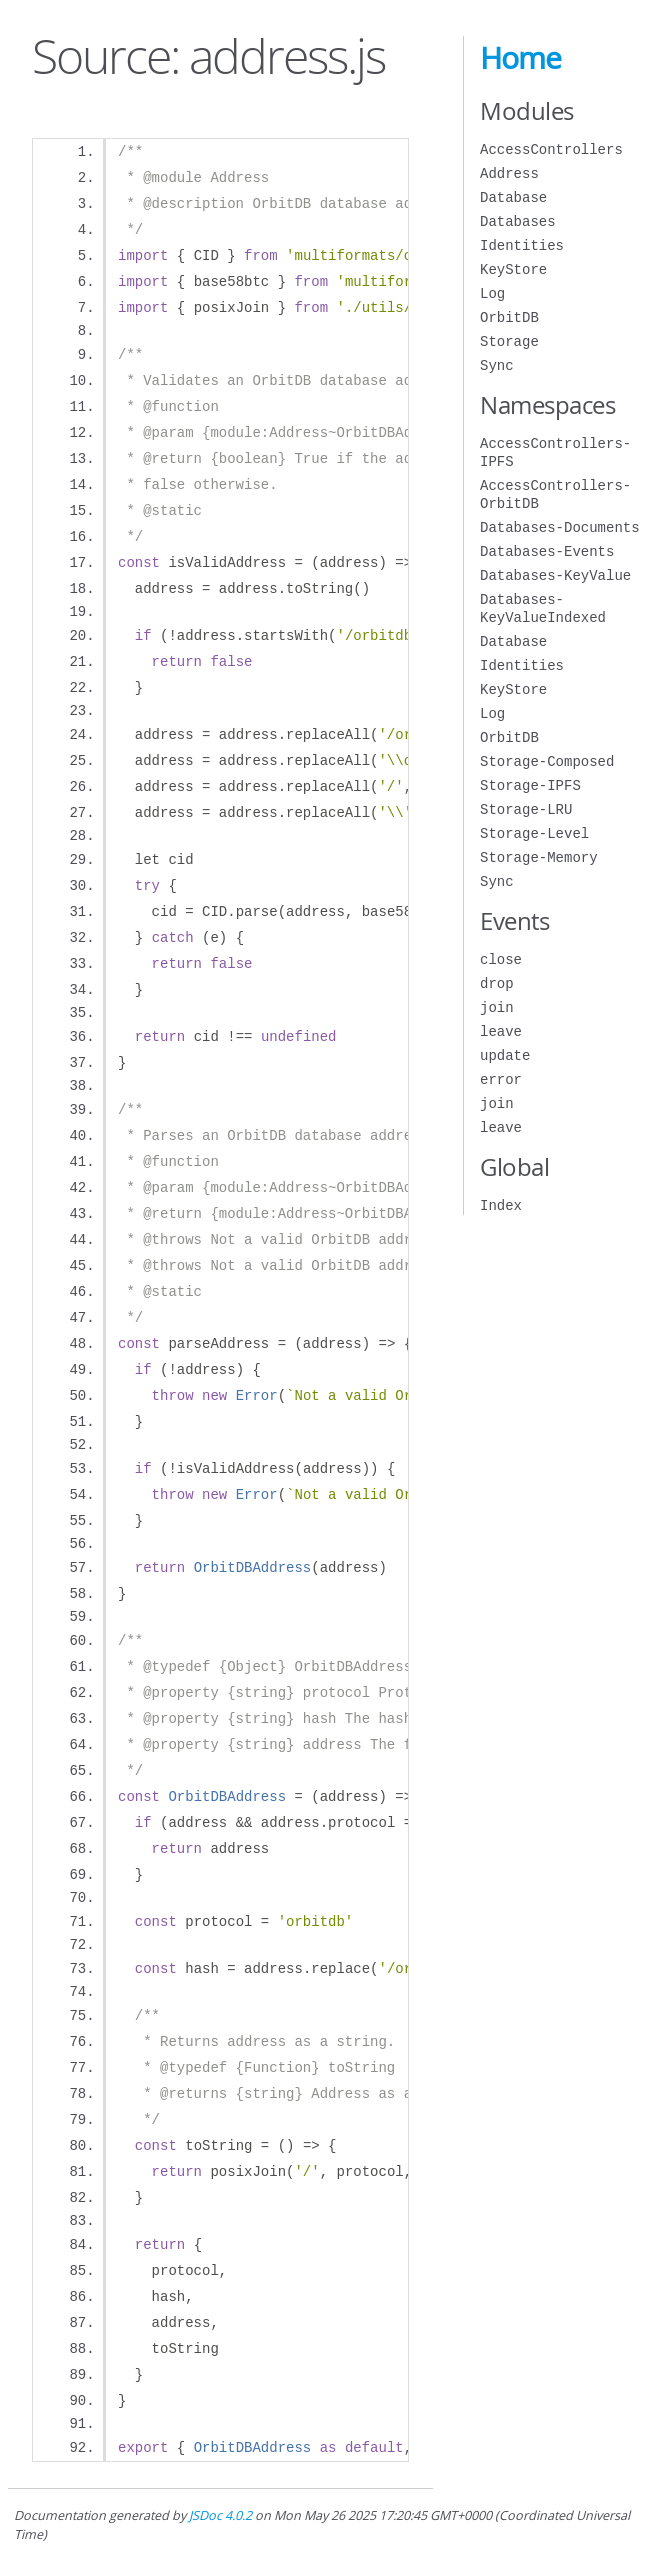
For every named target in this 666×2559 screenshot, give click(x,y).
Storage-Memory (539, 857)
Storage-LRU (526, 809)
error (501, 1079)
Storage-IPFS (530, 785)
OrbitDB (509, 317)
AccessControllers (551, 149)
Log (492, 293)
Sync (497, 365)
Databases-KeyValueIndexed (543, 608)
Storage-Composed (547, 761)
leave (501, 1031)
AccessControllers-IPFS (555, 452)
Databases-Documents (560, 527)
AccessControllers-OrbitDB (555, 494)
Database (513, 197)
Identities (522, 245)
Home (520, 58)
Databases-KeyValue (555, 575)
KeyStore (513, 269)
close (501, 959)
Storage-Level (534, 833)
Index (501, 1205)
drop (497, 983)
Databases (518, 221)
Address (509, 173)
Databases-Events (547, 551)
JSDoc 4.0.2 (220, 2515)
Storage (509, 341)
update (505, 1055)
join (497, 1007)
